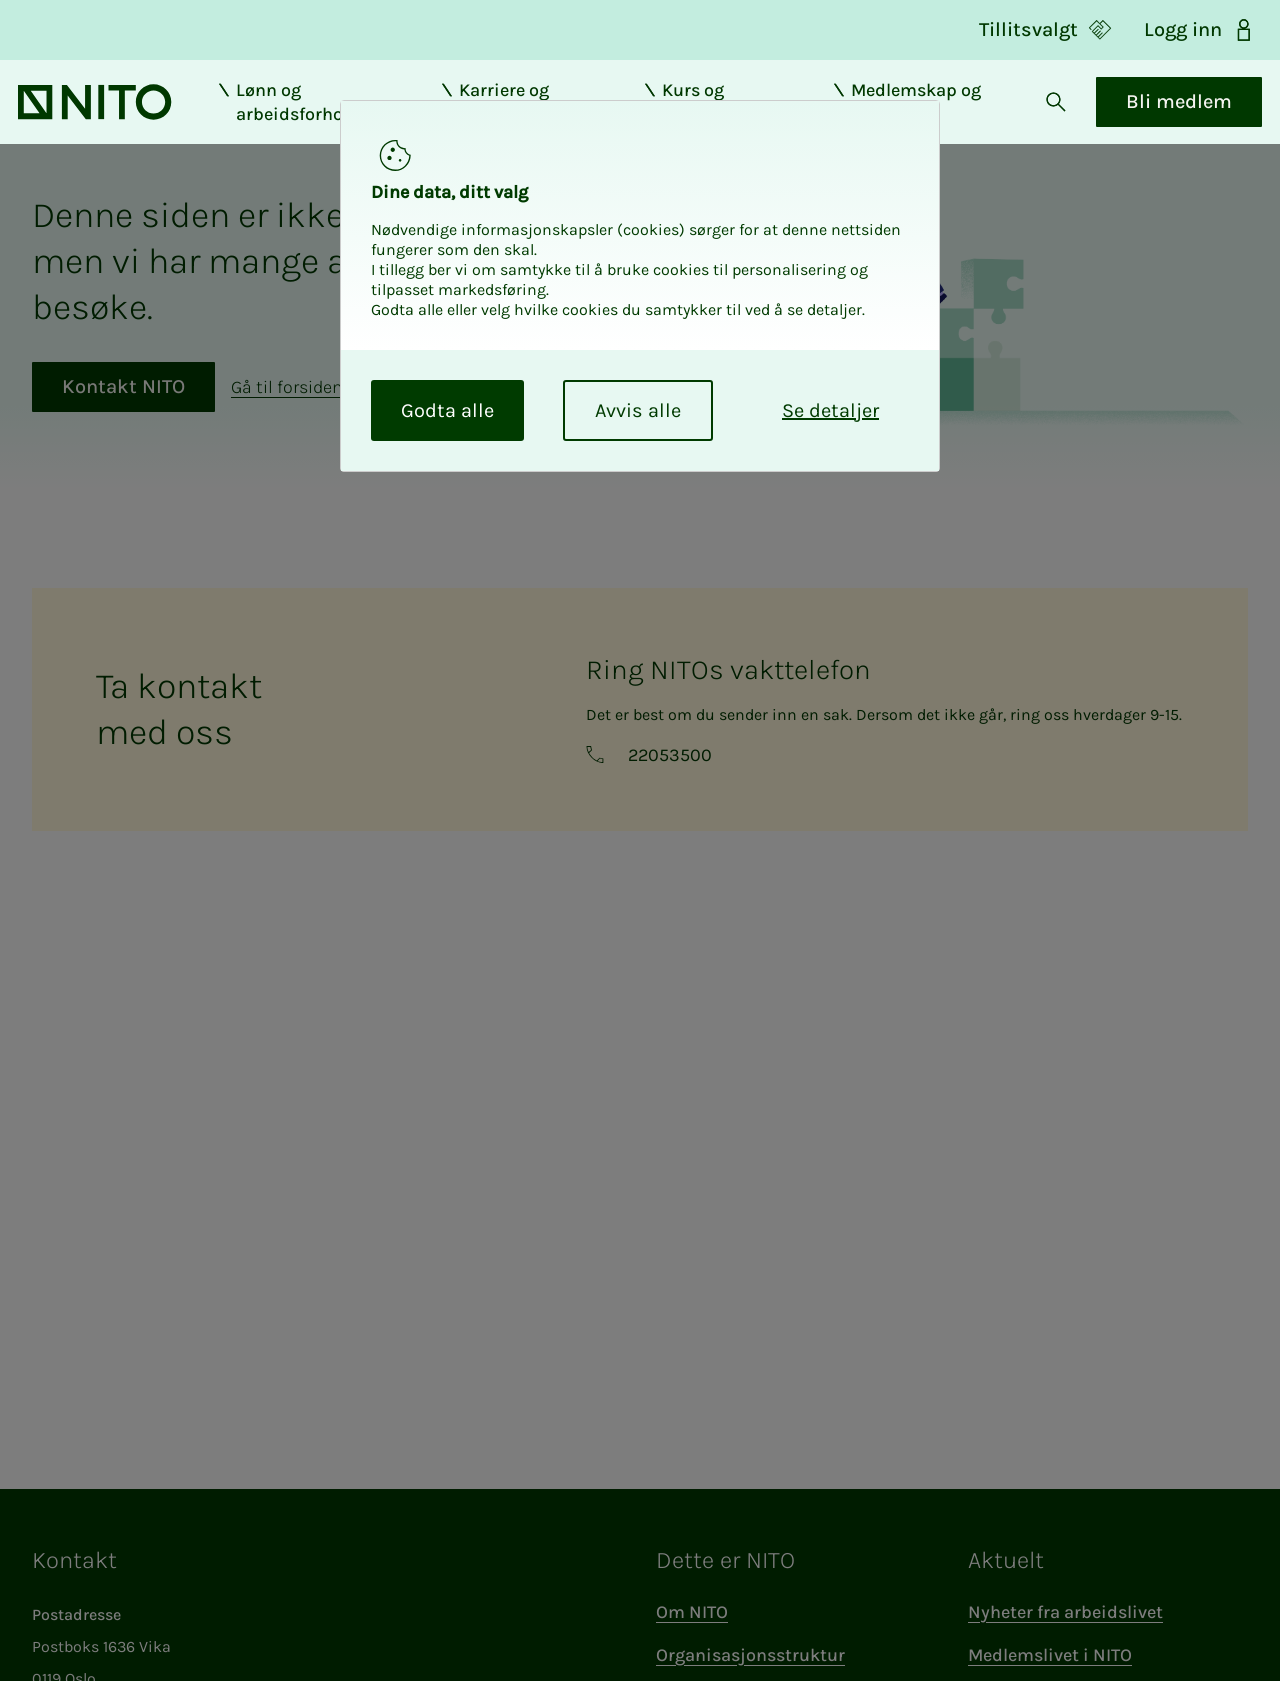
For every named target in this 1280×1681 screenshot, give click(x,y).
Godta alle (447, 410)
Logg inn (1200, 30)
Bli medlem (1165, 116)
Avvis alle (638, 410)
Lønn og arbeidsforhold (299, 116)
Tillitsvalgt (1045, 30)
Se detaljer (830, 410)
